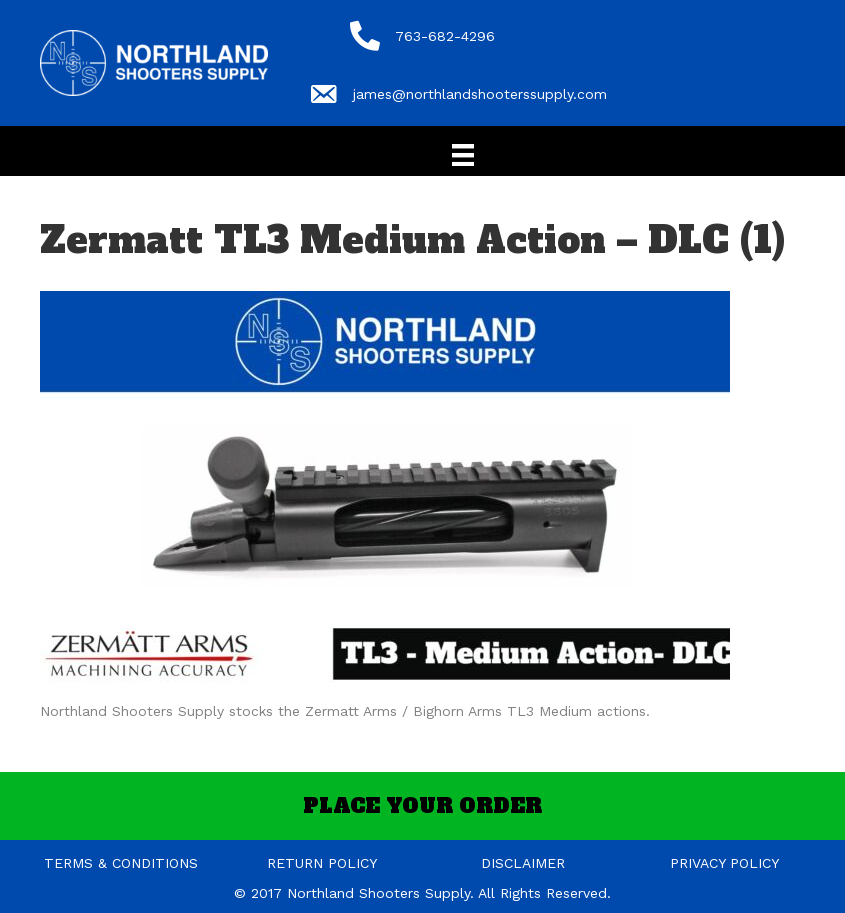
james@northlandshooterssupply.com (480, 94)
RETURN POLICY (322, 863)
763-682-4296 (445, 36)
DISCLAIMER (523, 863)
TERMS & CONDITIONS (121, 863)
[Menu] (463, 155)
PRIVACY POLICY (724, 863)
